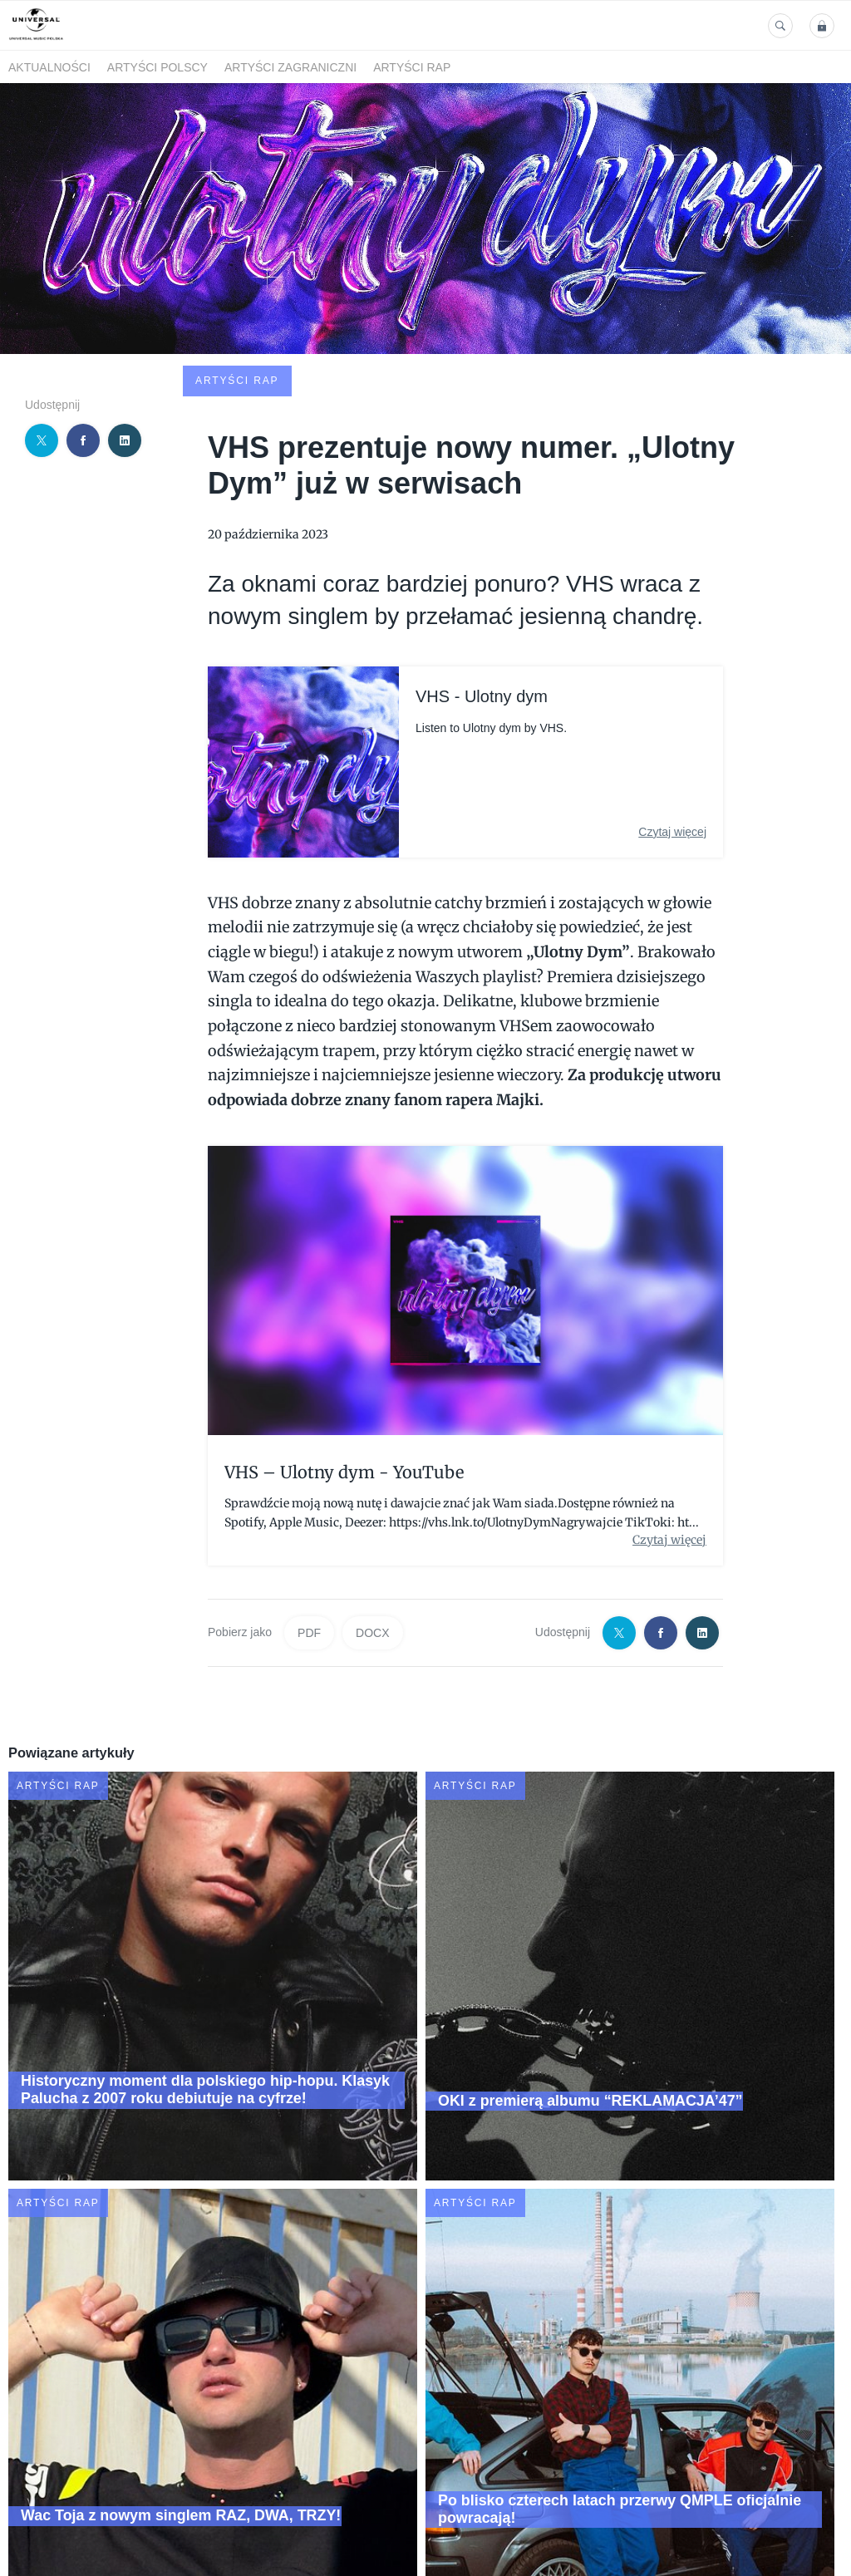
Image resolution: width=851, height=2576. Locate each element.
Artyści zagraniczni (290, 67)
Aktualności (49, 67)
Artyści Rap (411, 67)
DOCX (372, 1513)
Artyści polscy (157, 67)
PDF (309, 1513)
